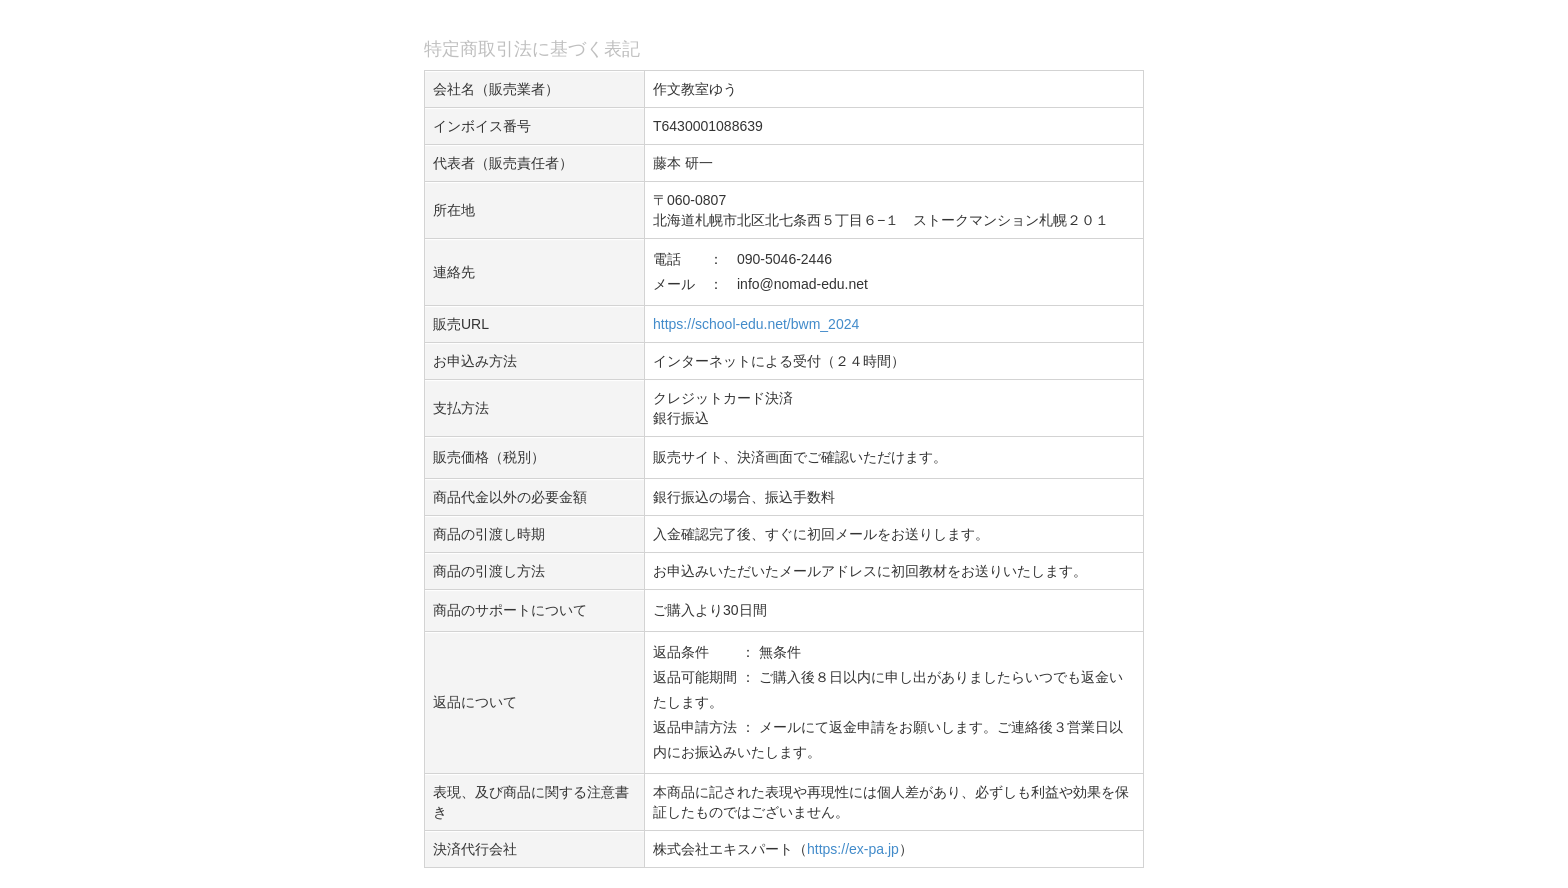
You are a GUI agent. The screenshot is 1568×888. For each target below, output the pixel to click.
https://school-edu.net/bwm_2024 (756, 324)
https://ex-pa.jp (853, 849)
